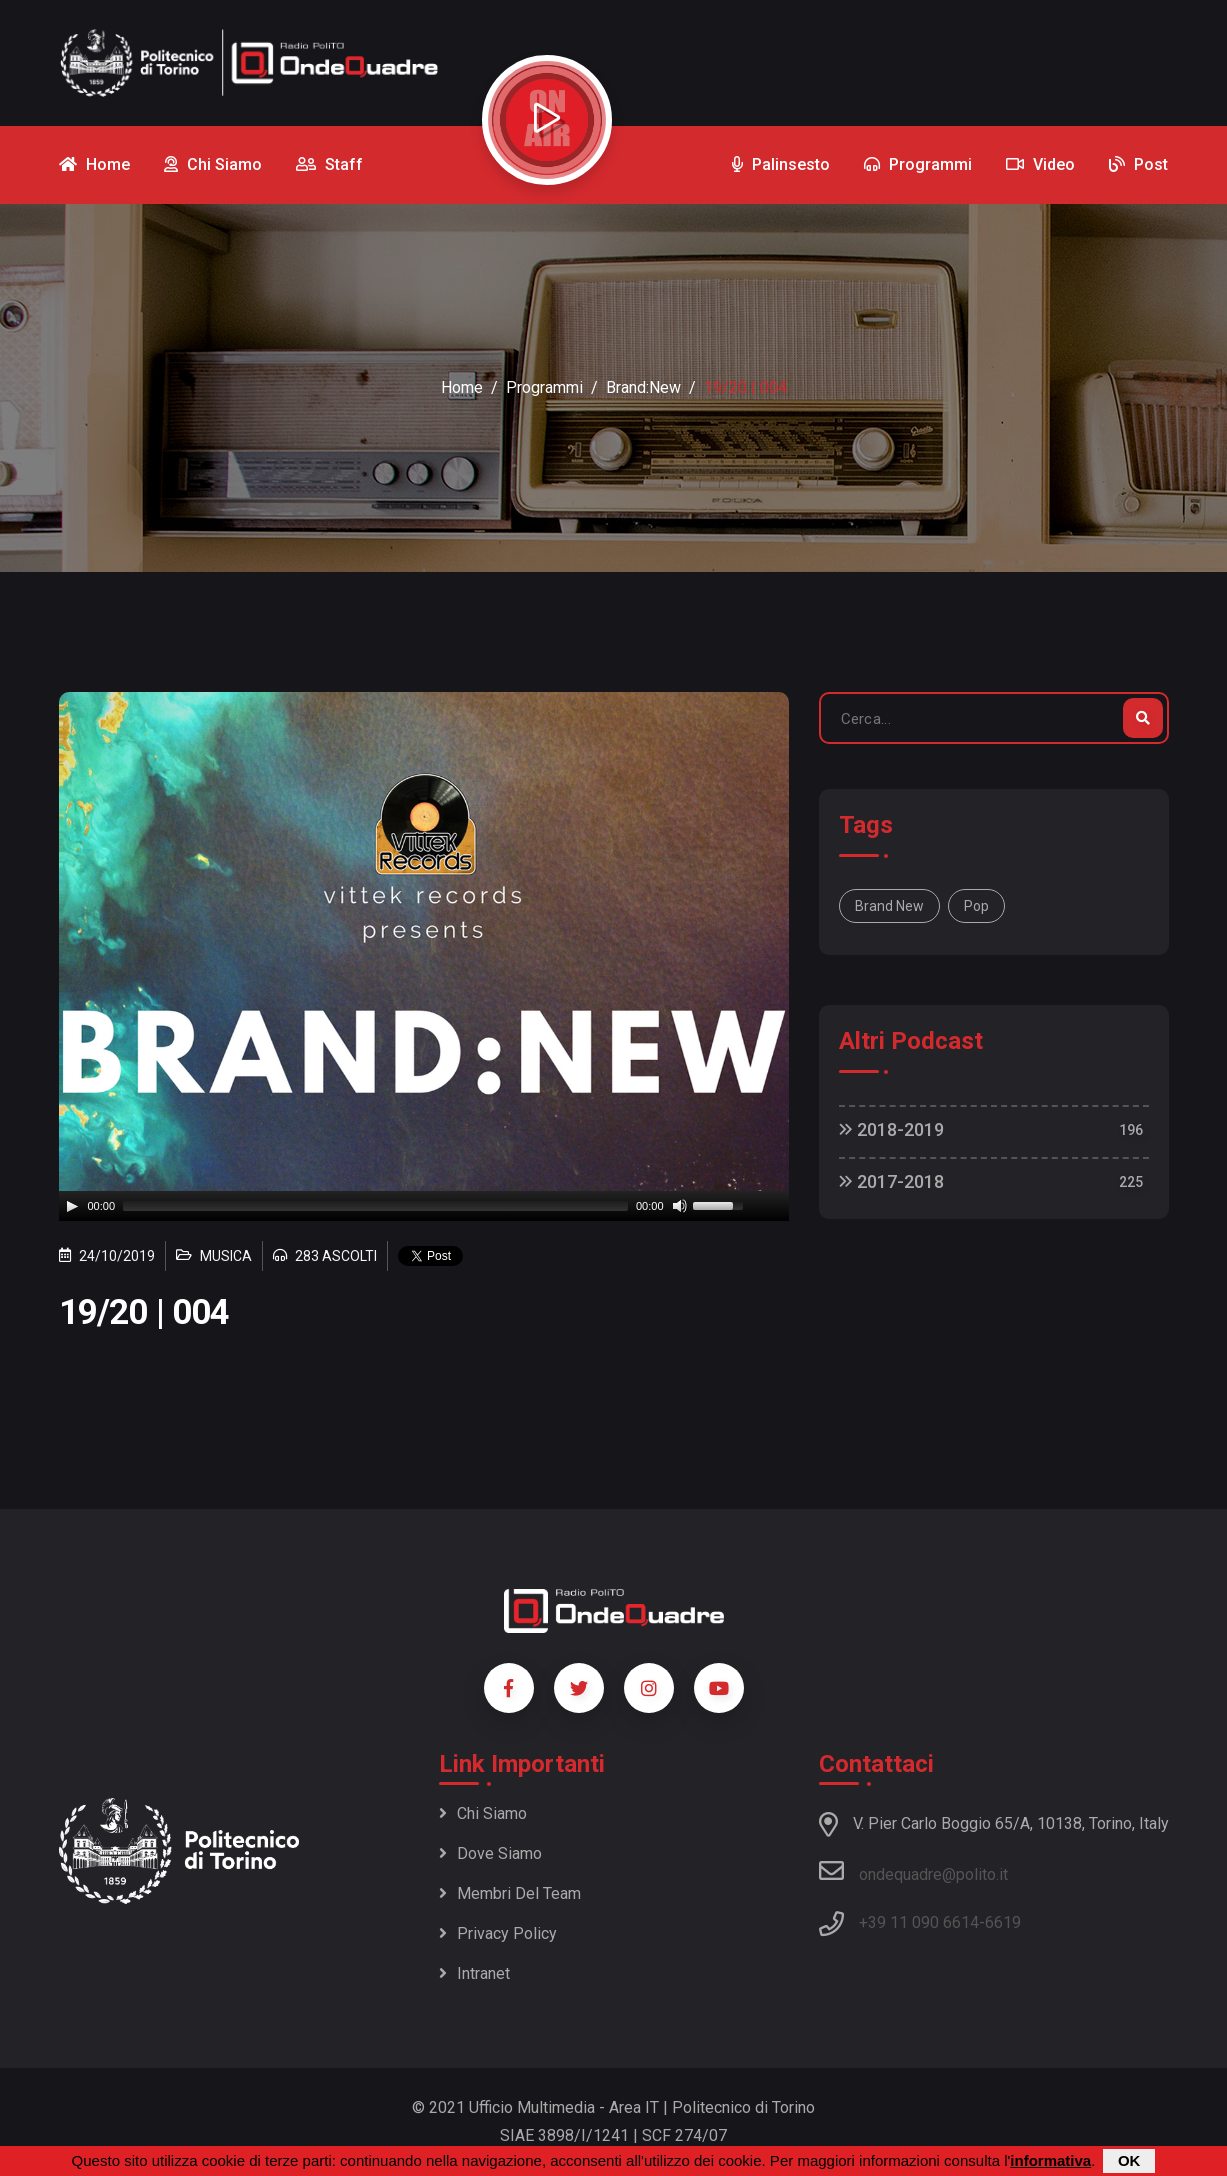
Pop (976, 906)
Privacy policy (498, 1933)
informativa (1050, 2160)
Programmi (544, 387)
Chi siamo (483, 1813)
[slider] (375, 1206)
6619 (1003, 1922)
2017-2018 (891, 1181)
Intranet (474, 1973)
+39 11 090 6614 (919, 1922)
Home (462, 387)
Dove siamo (490, 1853)
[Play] (72, 1206)
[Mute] (680, 1206)
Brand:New (643, 387)
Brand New (889, 906)
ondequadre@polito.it (913, 1871)
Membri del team (510, 1893)
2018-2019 (891, 1129)
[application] (424, 1206)
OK (1129, 2160)
